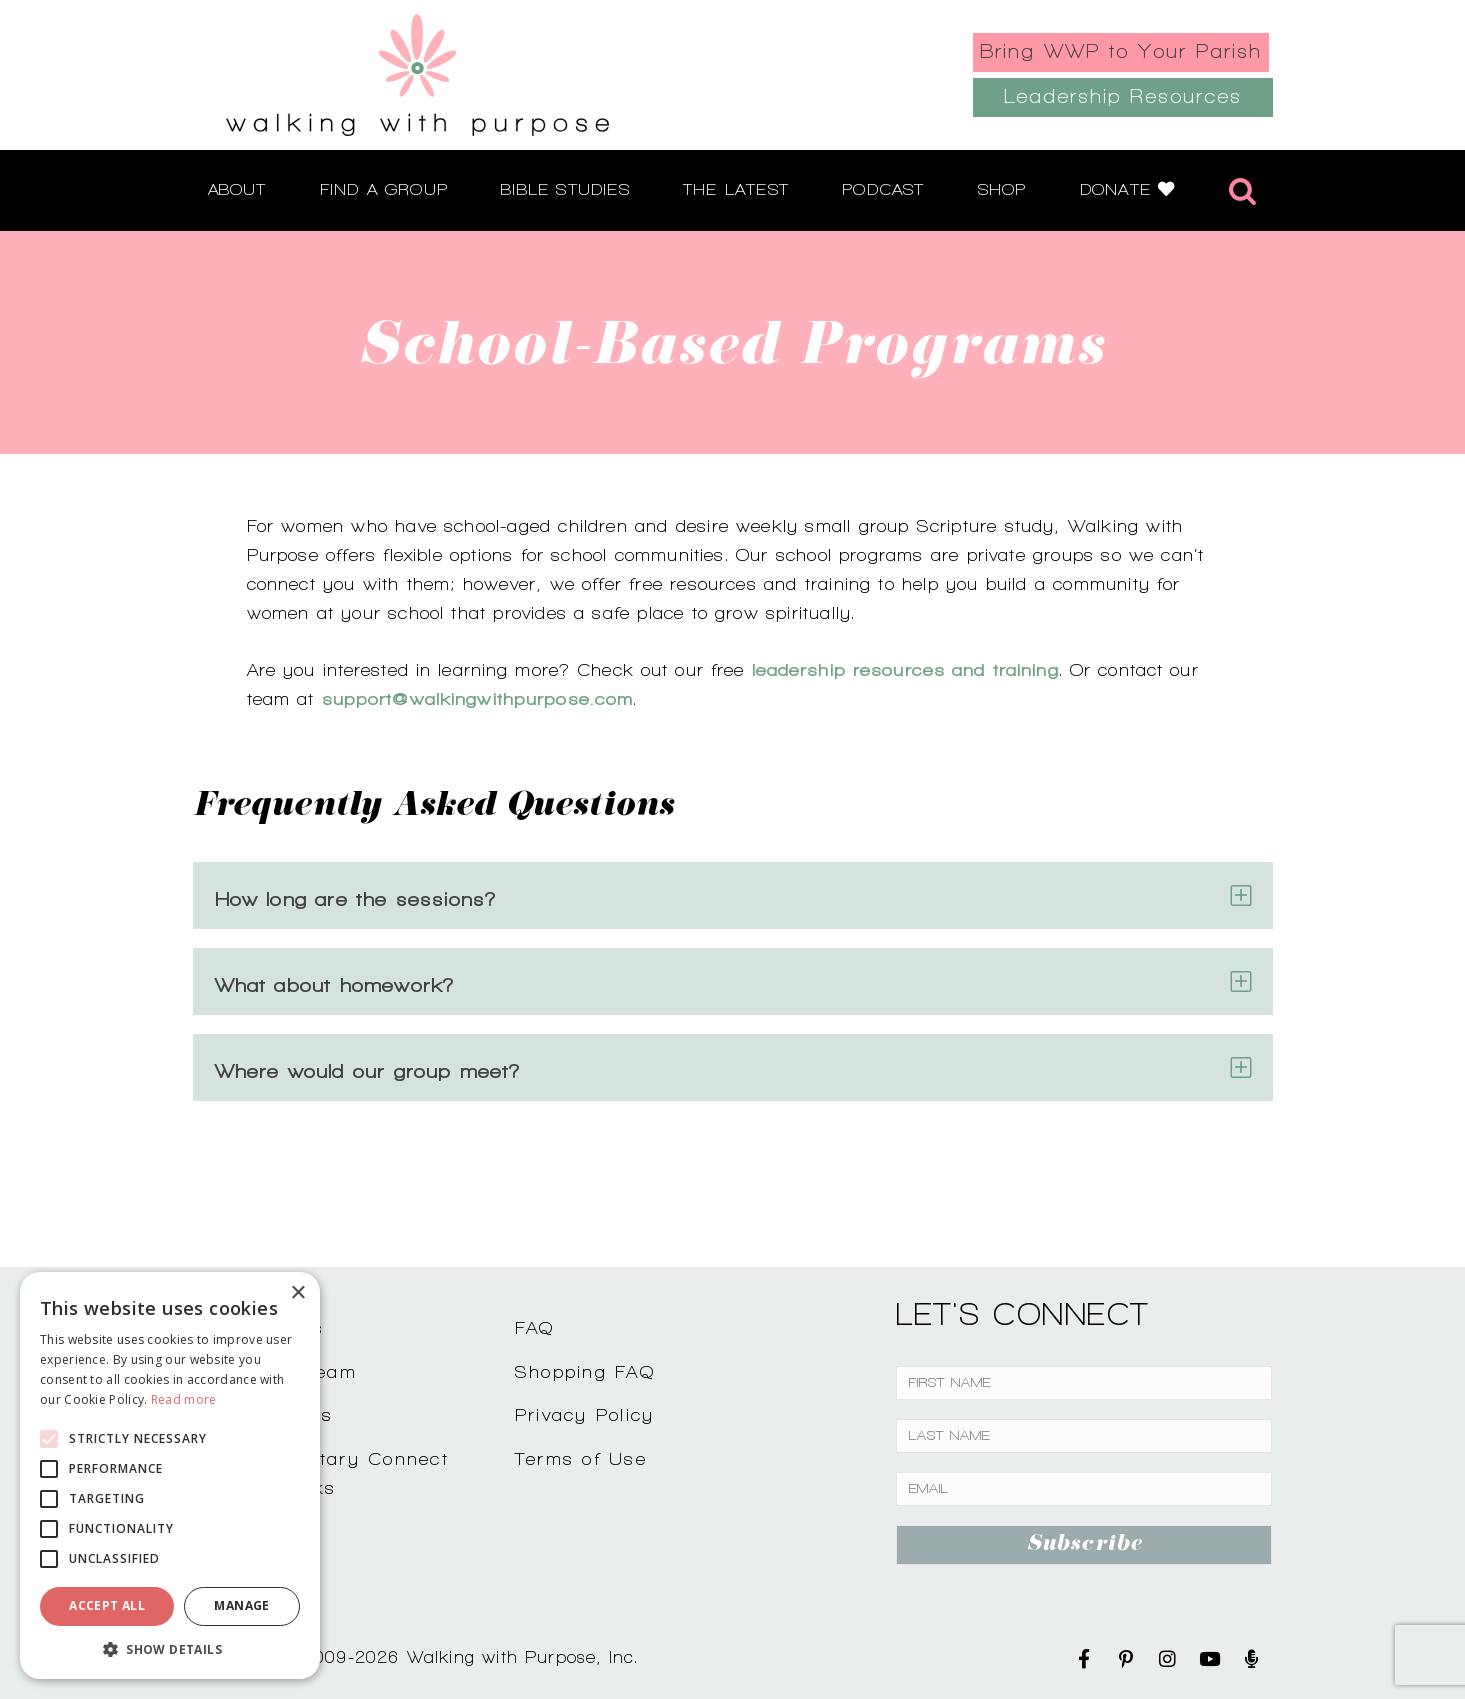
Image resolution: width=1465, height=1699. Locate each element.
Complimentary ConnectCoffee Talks (331, 1473)
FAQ (535, 1327)
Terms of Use (581, 1458)
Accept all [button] (107, 1605)
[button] (170, 1649)
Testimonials (273, 1414)
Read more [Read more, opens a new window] (184, 1399)
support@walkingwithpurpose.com (478, 698)
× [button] (297, 1293)
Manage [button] (241, 1605)
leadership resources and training (905, 669)
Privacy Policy (585, 1414)
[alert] (170, 1475)
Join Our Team (285, 1371)
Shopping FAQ (585, 1371)
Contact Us (269, 1327)
